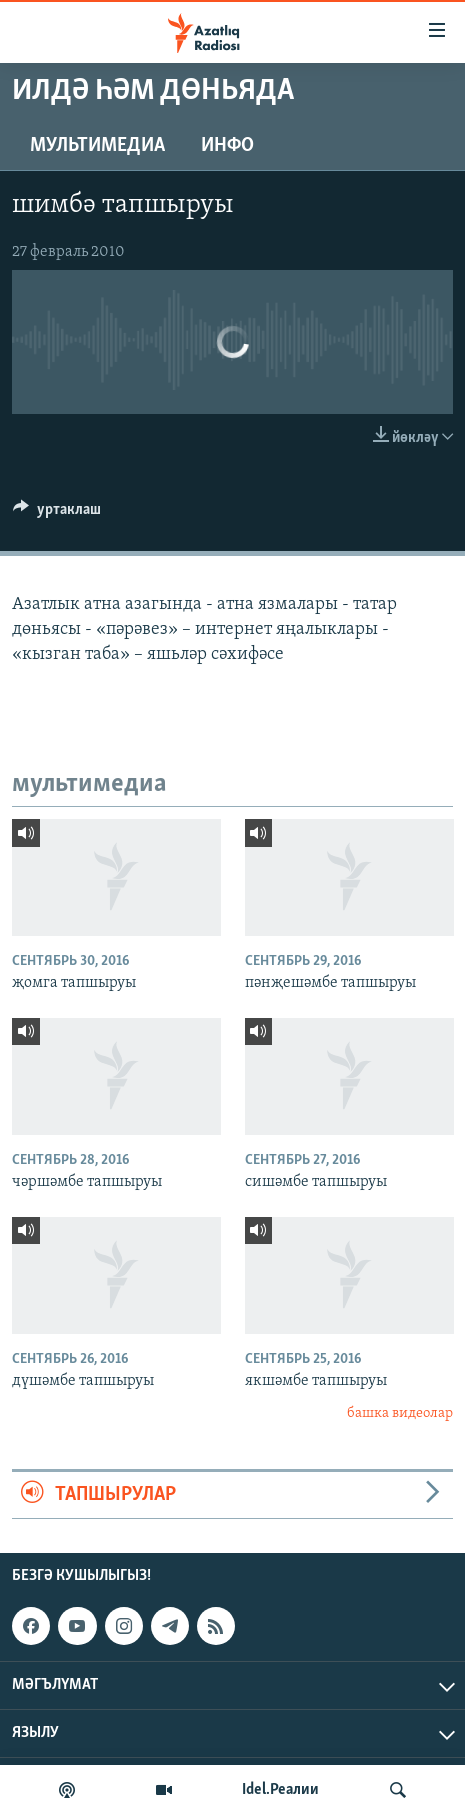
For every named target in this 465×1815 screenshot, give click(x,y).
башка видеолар (400, 1413)
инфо (227, 146)
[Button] (57, 514)
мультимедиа (97, 146)
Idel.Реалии (280, 1790)
